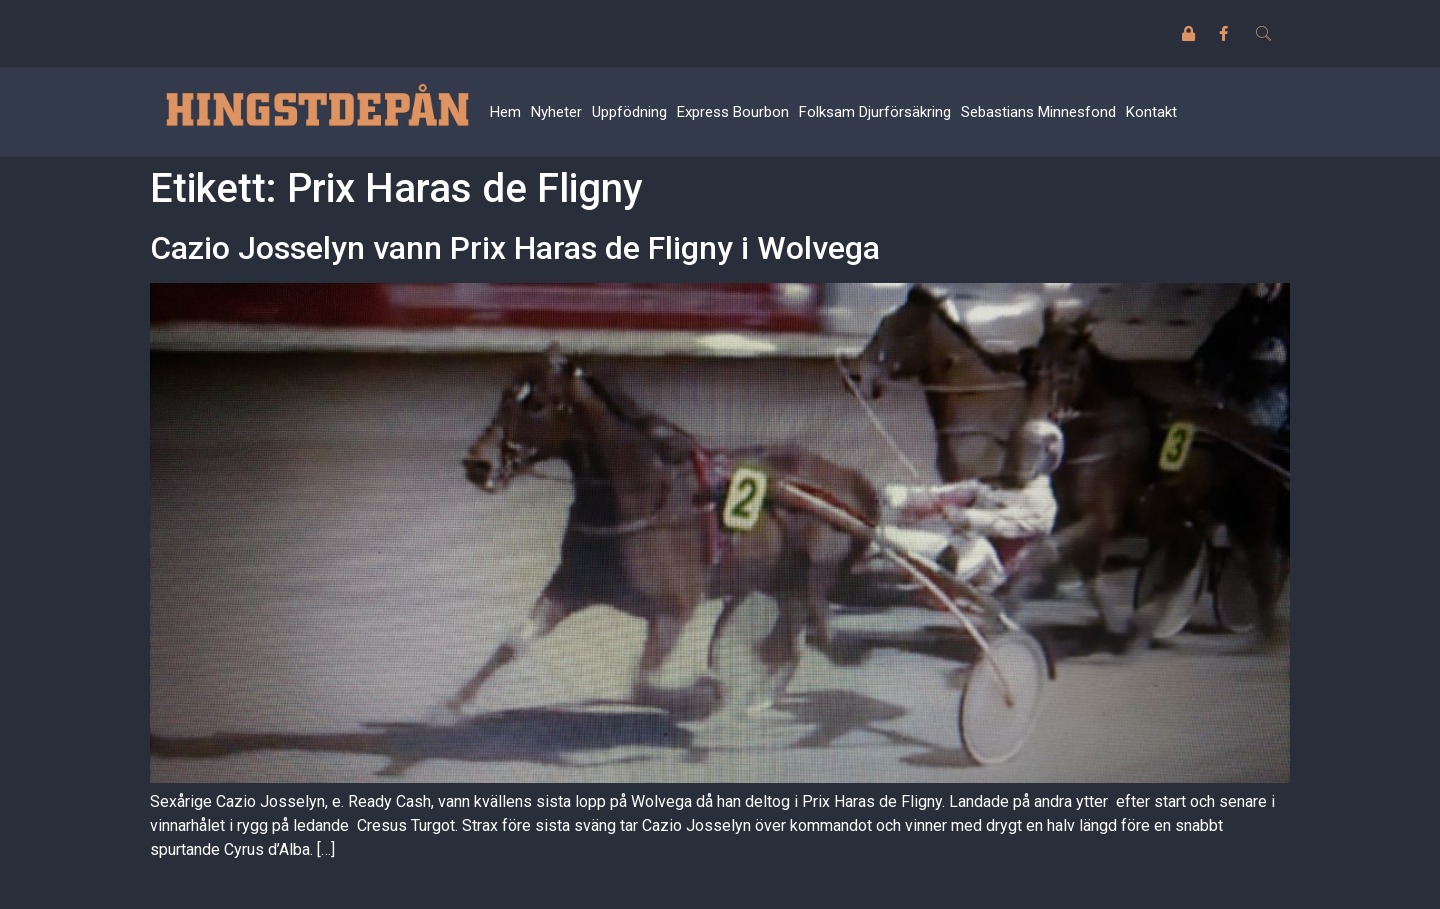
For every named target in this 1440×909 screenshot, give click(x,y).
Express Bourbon (733, 112)
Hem (505, 112)
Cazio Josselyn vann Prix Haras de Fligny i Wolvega (515, 248)
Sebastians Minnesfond (1038, 112)
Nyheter (556, 112)
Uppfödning (629, 112)
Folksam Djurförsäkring (875, 112)
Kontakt (1151, 112)
